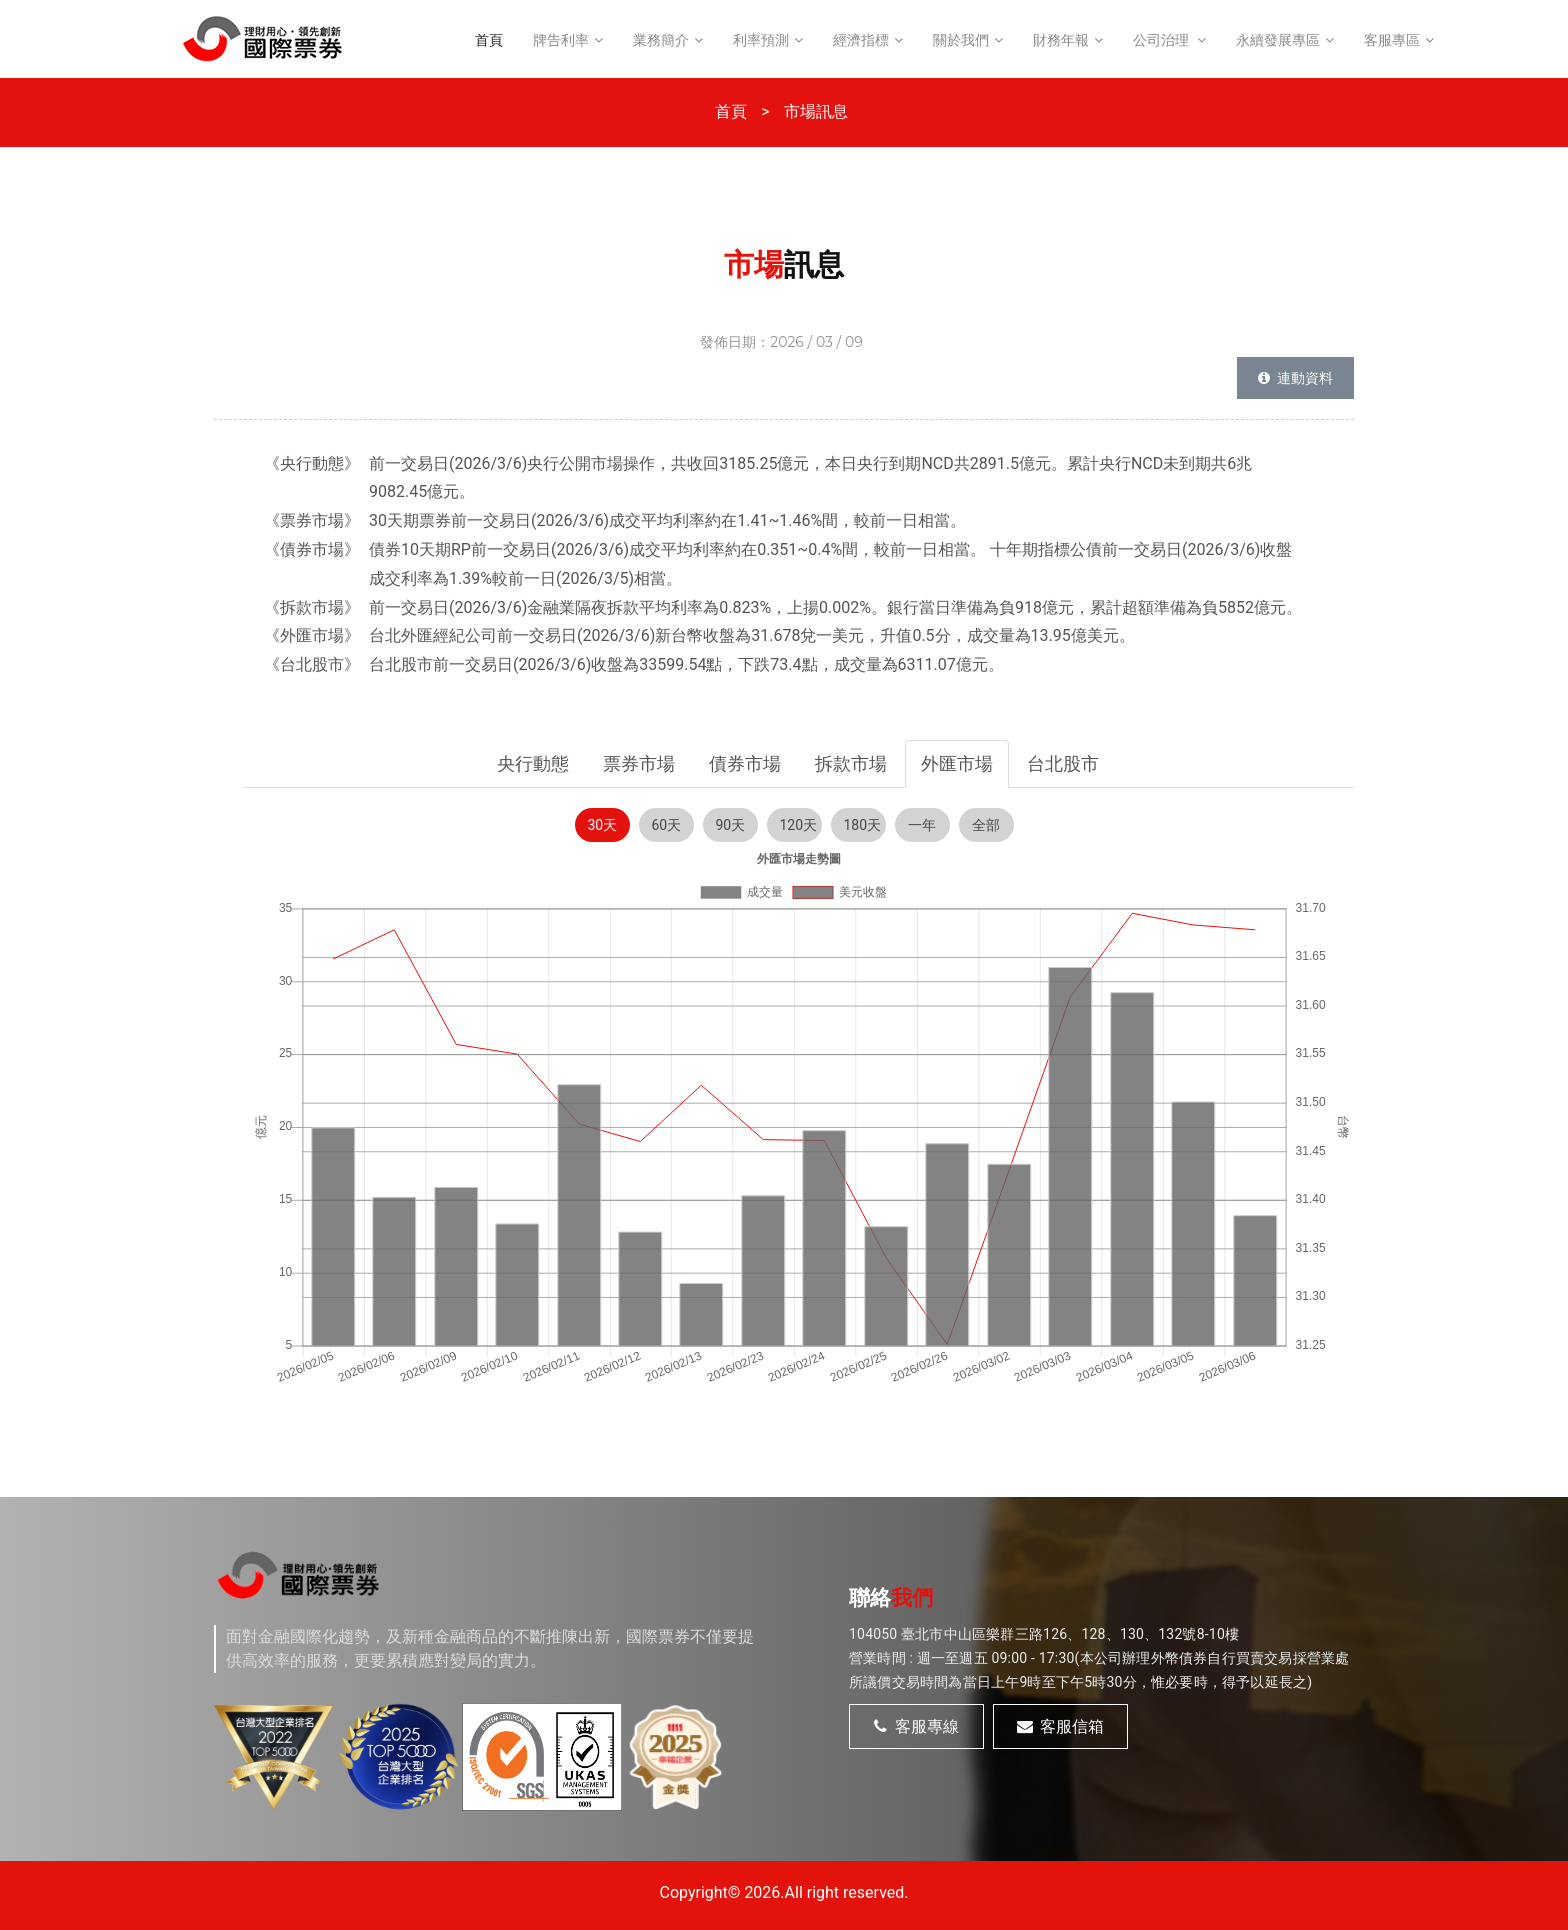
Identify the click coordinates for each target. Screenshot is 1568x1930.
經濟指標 (861, 40)
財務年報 (1061, 40)
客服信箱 (1061, 1726)
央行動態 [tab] (533, 763)
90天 (731, 825)
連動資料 (1295, 378)
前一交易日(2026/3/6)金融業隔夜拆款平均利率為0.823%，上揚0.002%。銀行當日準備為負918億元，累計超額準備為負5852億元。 (835, 607)
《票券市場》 (312, 520)
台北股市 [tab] (1063, 763)
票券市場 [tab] (639, 763)
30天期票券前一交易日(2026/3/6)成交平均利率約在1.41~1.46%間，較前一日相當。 (667, 520)
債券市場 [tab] (745, 763)
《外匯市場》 (312, 635)
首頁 (489, 40)
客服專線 (916, 1726)
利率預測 (761, 40)
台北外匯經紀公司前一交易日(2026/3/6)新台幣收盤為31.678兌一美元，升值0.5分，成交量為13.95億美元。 (752, 635)
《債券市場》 (312, 549)
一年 (922, 825)
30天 (603, 825)
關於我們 (961, 40)
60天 (667, 825)
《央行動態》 (312, 463)
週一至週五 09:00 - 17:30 (996, 1658)
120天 (799, 825)
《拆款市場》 (312, 607)
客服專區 (1392, 40)
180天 (863, 825)
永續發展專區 (1278, 40)
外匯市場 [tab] (957, 763)
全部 (986, 825)
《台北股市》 (312, 664)
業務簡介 (661, 40)
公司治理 (1162, 40)
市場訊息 (816, 111)
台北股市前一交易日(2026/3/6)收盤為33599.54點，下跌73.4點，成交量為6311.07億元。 (686, 664)
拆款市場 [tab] (851, 763)
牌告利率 (561, 40)
